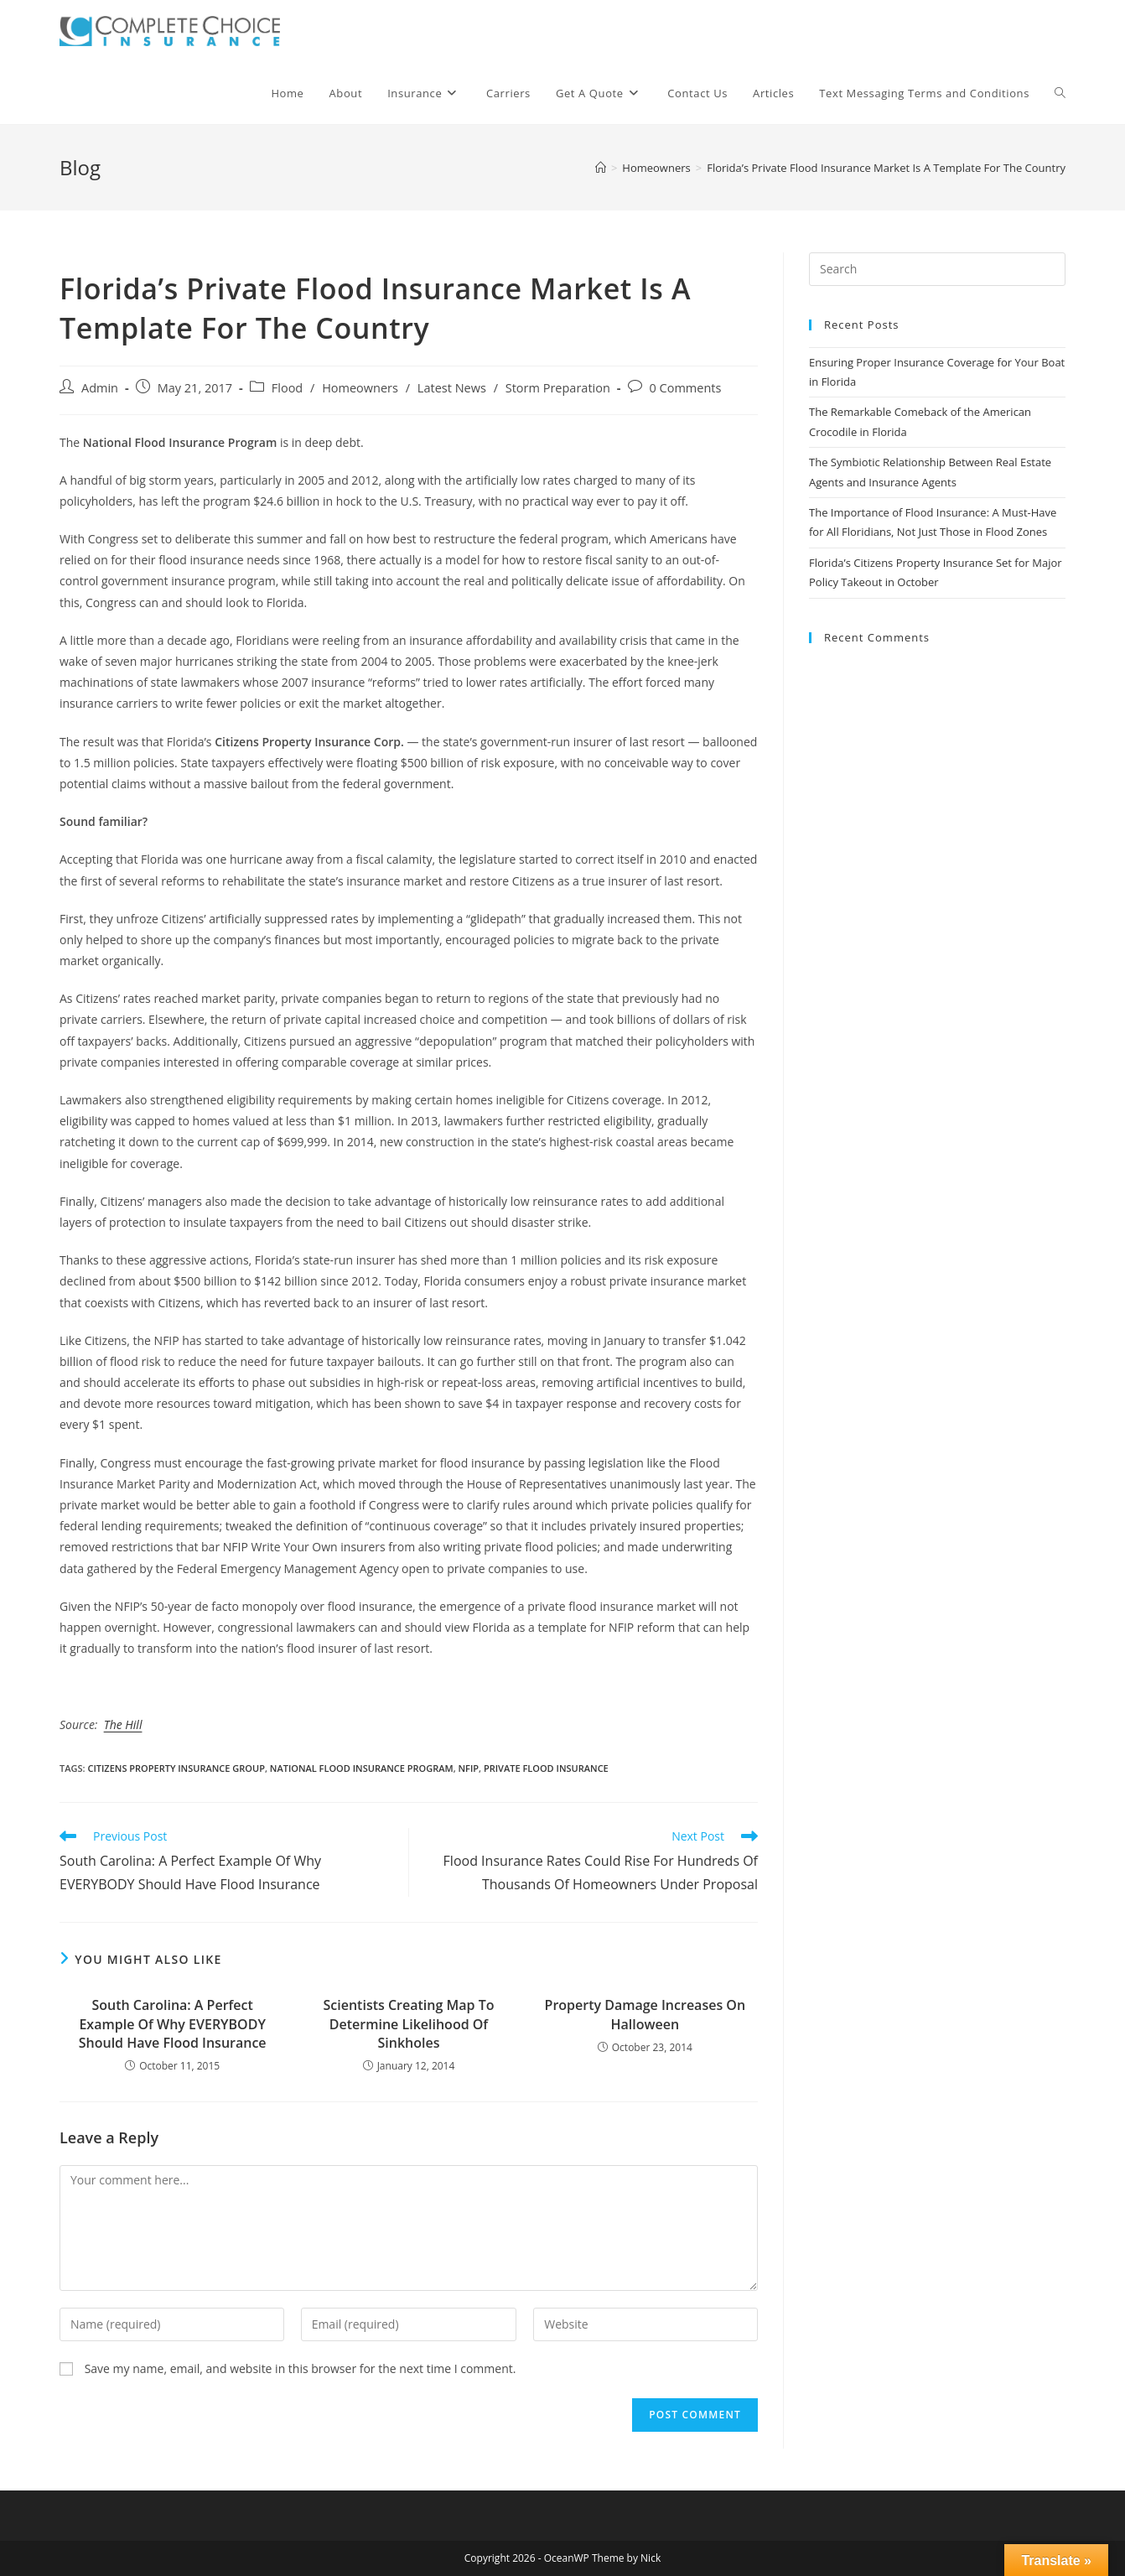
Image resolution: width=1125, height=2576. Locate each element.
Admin (99, 388)
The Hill (123, 1724)
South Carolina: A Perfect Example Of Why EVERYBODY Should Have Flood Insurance (173, 2024)
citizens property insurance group (176, 1768)
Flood (287, 388)
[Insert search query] (937, 269)
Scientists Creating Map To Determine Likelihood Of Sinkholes (409, 2024)
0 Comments (686, 388)
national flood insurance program (362, 1768)
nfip (469, 1768)
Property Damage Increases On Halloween (645, 2014)
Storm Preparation (557, 388)
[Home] (600, 167)
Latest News (451, 388)
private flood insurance (546, 1768)
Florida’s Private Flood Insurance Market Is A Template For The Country (886, 167)
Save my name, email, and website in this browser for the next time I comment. (300, 2368)
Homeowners (360, 388)
